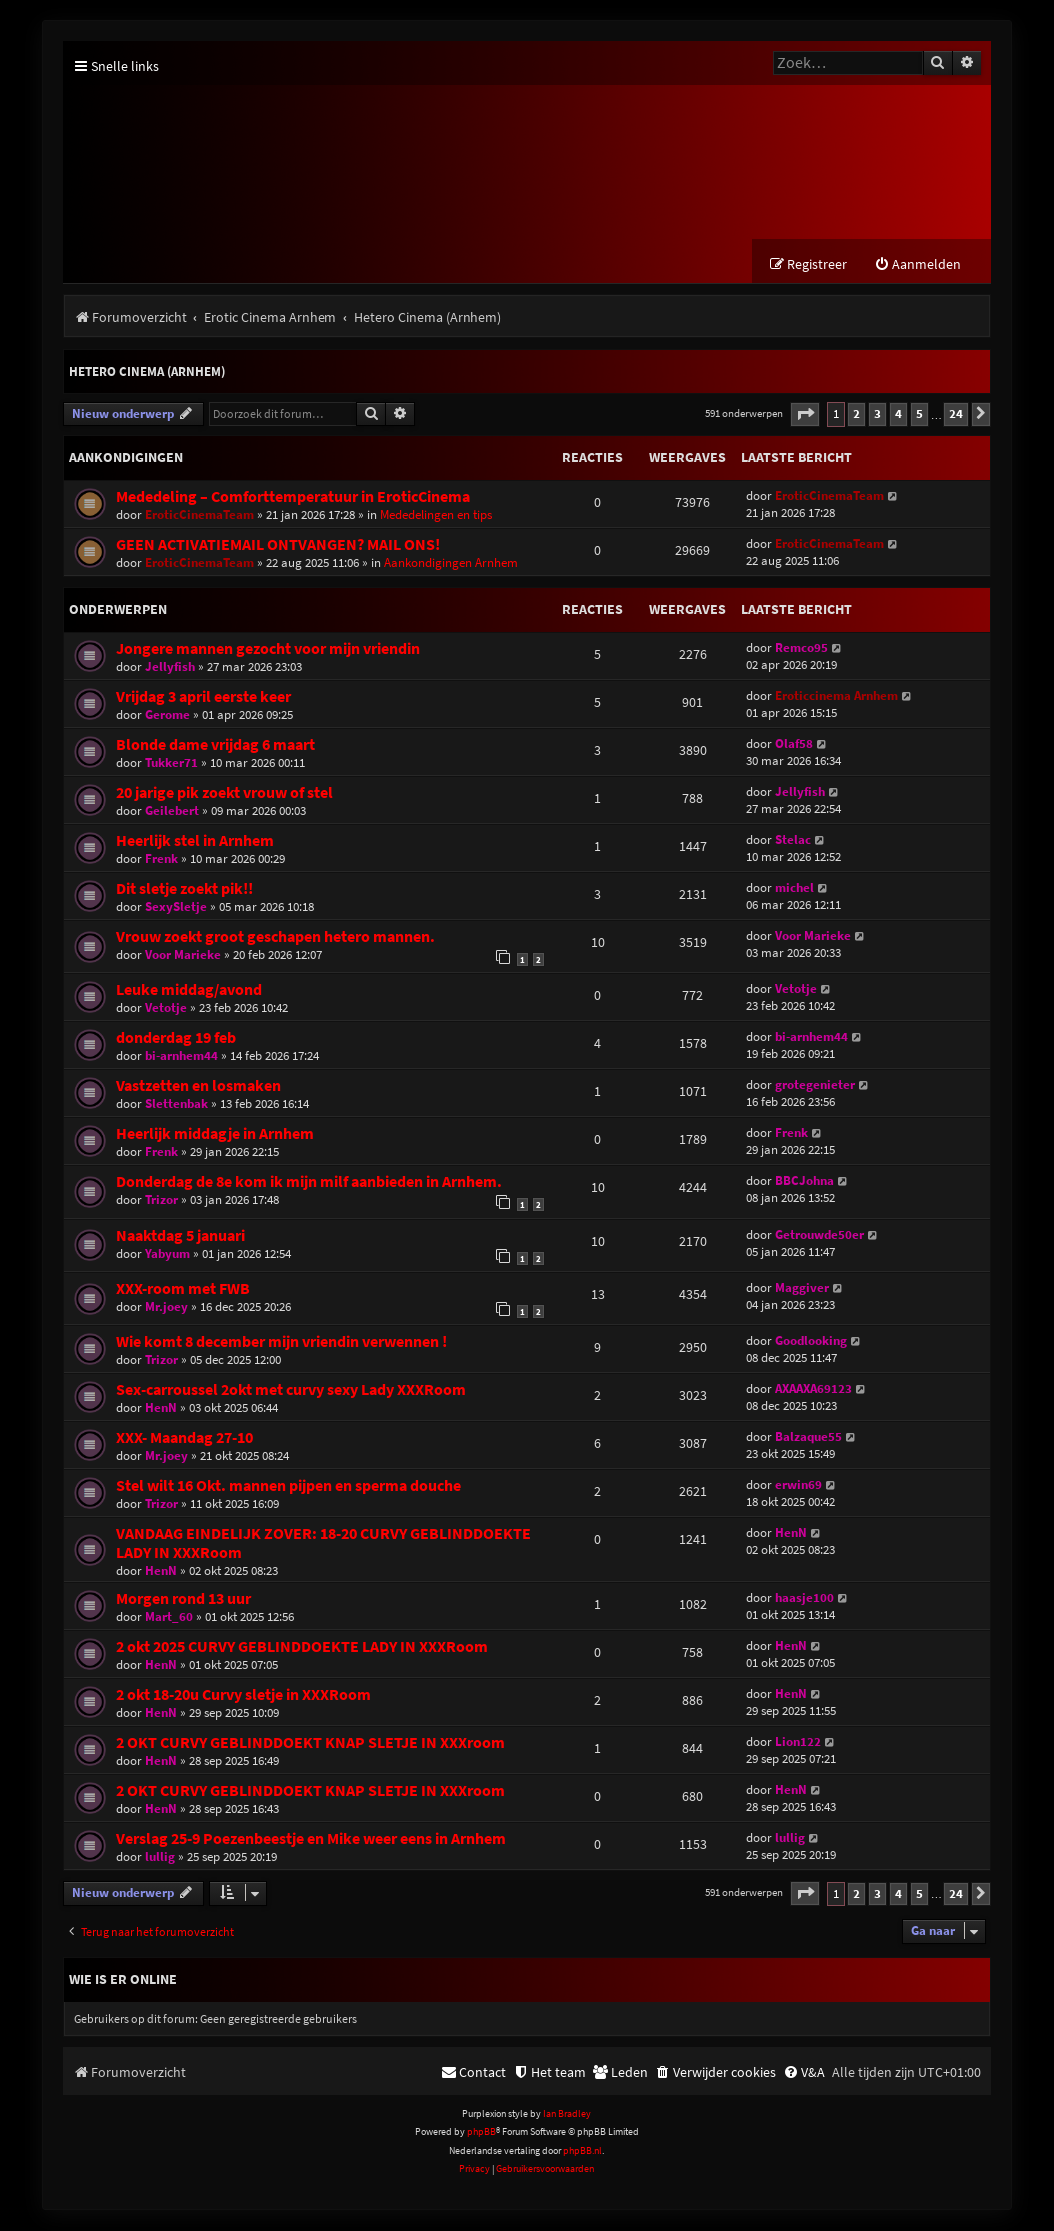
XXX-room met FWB (183, 1289)
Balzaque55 (808, 1437)
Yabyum (167, 1254)
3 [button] (877, 414)
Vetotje (166, 1008)
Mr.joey (166, 1307)
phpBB (481, 2132)
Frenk (161, 859)
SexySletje (176, 907)
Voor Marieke (183, 955)
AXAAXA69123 (813, 1389)
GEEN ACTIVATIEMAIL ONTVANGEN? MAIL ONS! (278, 545)
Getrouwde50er (819, 1235)
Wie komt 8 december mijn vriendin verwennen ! (281, 1342)
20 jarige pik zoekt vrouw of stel (224, 793)
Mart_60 (169, 1617)
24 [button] (956, 414)
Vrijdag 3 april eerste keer (203, 697)
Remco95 (801, 648)
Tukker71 (171, 763)
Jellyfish (170, 667)
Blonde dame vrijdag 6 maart (215, 745)
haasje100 (804, 1598)
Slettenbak (176, 1104)
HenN (161, 1408)
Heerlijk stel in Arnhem (195, 841)
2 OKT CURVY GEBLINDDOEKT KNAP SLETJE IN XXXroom (310, 1743)
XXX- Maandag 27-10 (184, 1438)
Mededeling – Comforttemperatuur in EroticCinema (293, 497)
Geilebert (172, 811)
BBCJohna (804, 1181)
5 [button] (919, 414)
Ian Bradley (567, 2114)
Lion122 (798, 1742)
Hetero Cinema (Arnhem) (147, 372)
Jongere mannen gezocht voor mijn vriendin (268, 649)
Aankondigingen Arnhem (451, 563)
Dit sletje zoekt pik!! (184, 889)
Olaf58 (794, 744)
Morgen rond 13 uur (183, 1599)
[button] (805, 415)
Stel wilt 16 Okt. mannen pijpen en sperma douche (288, 1486)
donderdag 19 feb (176, 1038)
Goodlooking (811, 1341)
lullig (160, 1857)
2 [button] (856, 414)
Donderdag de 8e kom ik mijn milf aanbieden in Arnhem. (309, 1182)
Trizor (161, 1200)
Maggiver (802, 1288)
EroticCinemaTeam (199, 515)
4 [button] (898, 414)
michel (794, 888)
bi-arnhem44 (181, 1056)
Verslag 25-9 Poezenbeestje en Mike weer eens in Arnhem (311, 1839)
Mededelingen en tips (436, 515)
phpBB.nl (582, 2151)
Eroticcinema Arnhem (836, 696)
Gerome (167, 715)
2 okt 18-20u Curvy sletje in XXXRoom (243, 1695)
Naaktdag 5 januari (180, 1236)
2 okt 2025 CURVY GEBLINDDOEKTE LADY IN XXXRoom (302, 1647)
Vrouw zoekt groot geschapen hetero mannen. (275, 937)
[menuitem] (917, 265)
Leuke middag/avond (189, 990)
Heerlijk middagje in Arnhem (215, 1134)
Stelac (793, 840)
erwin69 (798, 1485)
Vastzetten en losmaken (198, 1086)
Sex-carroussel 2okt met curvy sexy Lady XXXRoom (291, 1390)
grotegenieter (815, 1085)
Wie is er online (123, 1980)
